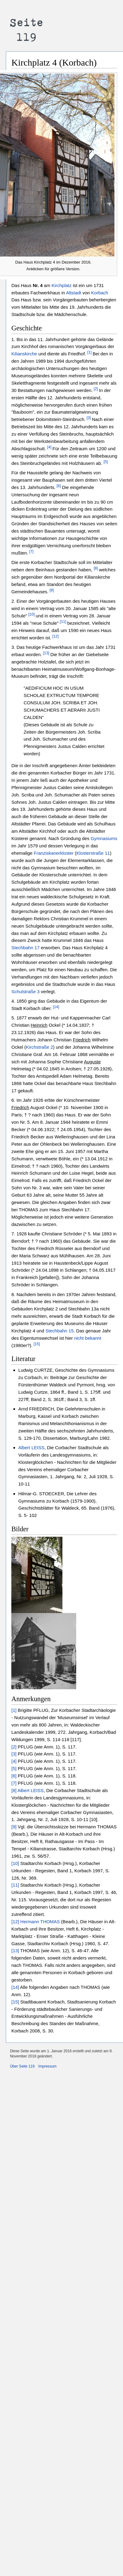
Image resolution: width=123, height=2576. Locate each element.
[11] (63, 622)
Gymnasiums (104, 838)
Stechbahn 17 (25, 947)
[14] (55, 1007)
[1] (89, 352)
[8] (96, 568)
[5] (105, 462)
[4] (49, 447)
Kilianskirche (24, 353)
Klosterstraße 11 (93, 853)
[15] (36, 1344)
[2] (95, 389)
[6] (58, 486)
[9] (51, 590)
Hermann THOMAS (40, 1921)
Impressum (47, 2066)
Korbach (99, 292)
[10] (31, 614)
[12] (55, 636)
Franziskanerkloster (53, 853)
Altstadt (73, 292)
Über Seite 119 (22, 2066)
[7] (30, 551)
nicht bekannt (87, 1338)
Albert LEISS (31, 1447)
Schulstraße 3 (25, 991)
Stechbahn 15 (59, 1330)
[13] (45, 653)
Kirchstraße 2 (39, 1047)
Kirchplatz (61, 285)
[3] (88, 418)
